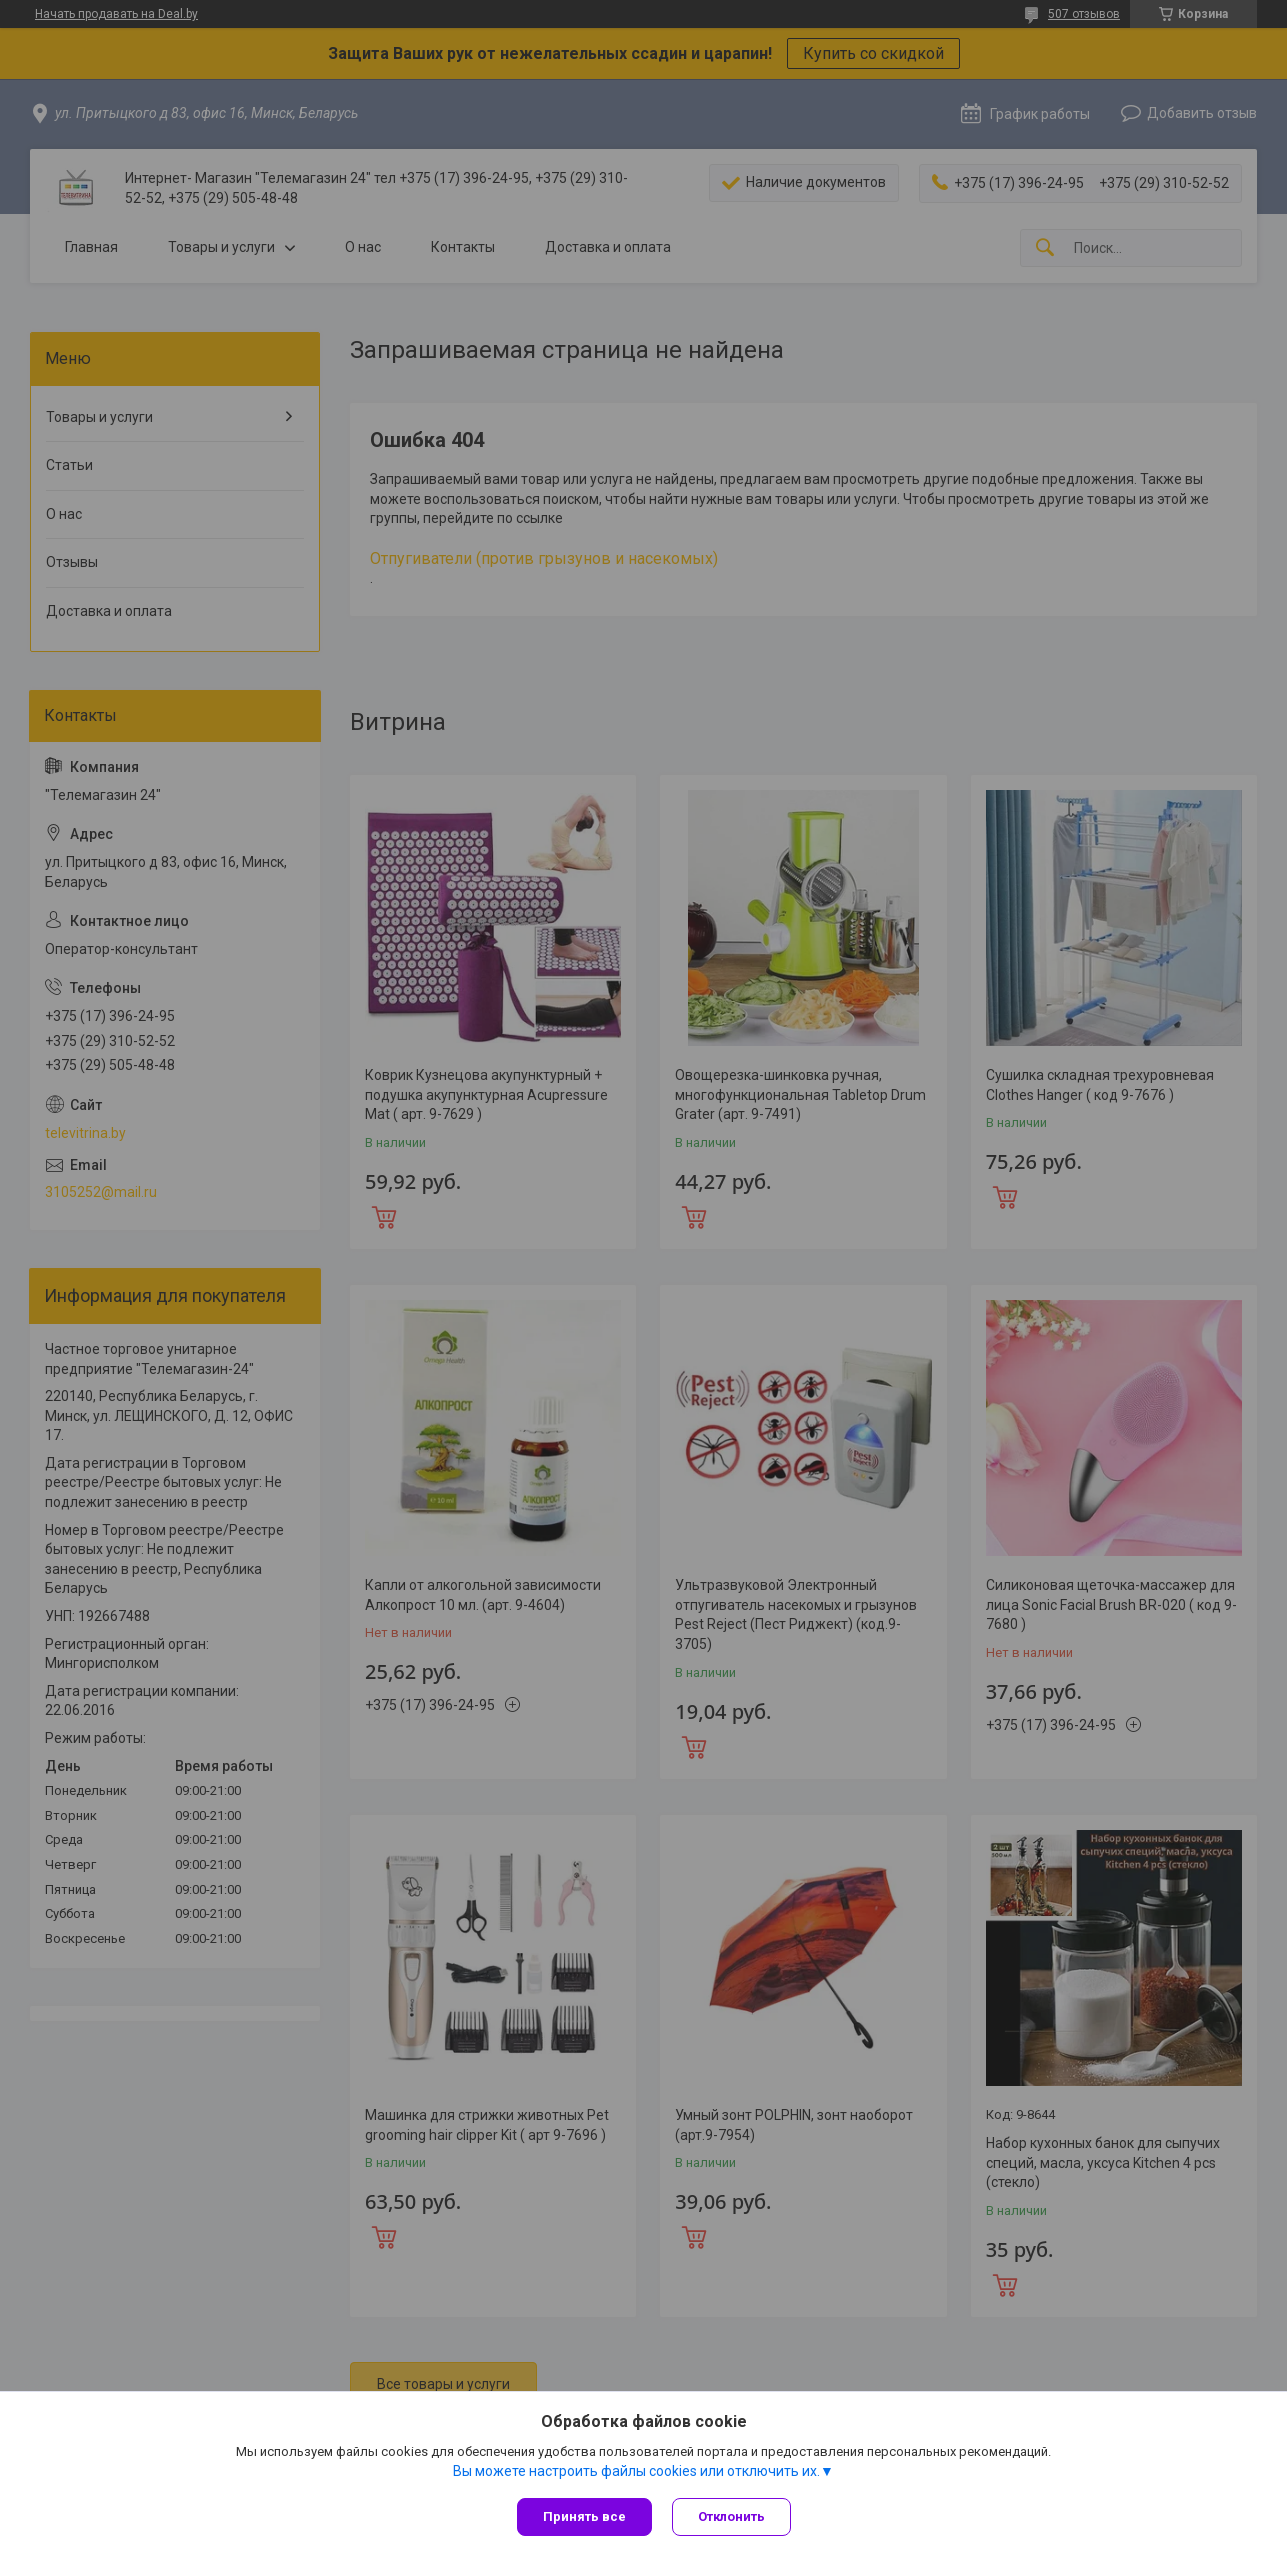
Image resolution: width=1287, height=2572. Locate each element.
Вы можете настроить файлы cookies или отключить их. (636, 2471)
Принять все (584, 2516)
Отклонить (731, 2516)
